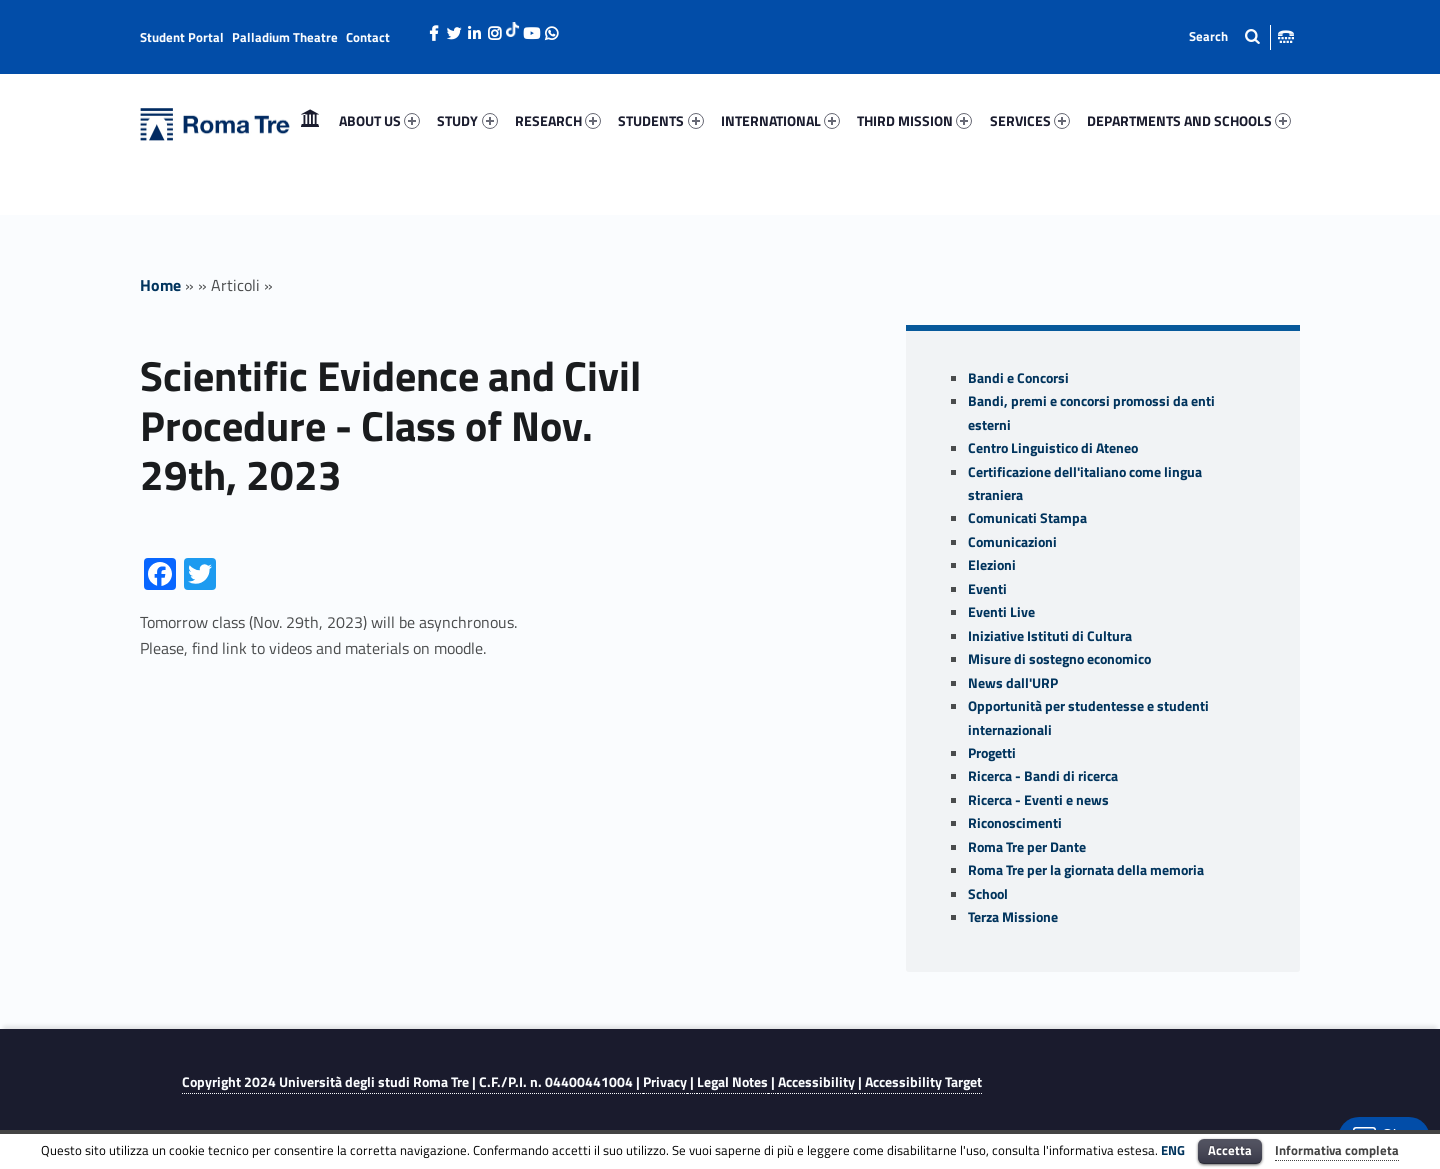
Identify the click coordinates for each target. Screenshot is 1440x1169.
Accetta (1230, 1150)
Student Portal (182, 37)
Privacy (665, 1082)
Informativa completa (1337, 1150)
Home (310, 120)
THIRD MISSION (914, 120)
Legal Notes (732, 1082)
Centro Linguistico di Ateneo (1053, 448)
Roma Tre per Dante (1027, 847)
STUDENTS (660, 120)
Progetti (992, 753)
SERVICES (1030, 120)
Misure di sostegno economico (1059, 659)
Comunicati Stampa (1027, 518)
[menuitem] (310, 121)
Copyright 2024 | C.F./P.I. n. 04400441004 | (412, 1082)
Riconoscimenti (1015, 823)
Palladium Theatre (285, 37)
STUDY (467, 120)
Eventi (987, 589)
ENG (1173, 1150)
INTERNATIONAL (780, 120)
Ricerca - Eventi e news (1038, 800)
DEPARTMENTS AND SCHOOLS (1189, 120)
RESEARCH (558, 120)
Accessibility (816, 1082)
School (988, 894)
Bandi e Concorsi (1018, 378)
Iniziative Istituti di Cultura (1050, 636)
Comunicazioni (1012, 542)
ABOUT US (379, 120)
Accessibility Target (923, 1082)
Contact (368, 37)
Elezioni (992, 565)
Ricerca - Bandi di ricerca (1043, 776)
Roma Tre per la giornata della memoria (1086, 870)
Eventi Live (1001, 612)
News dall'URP (1013, 683)
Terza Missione (1013, 917)
